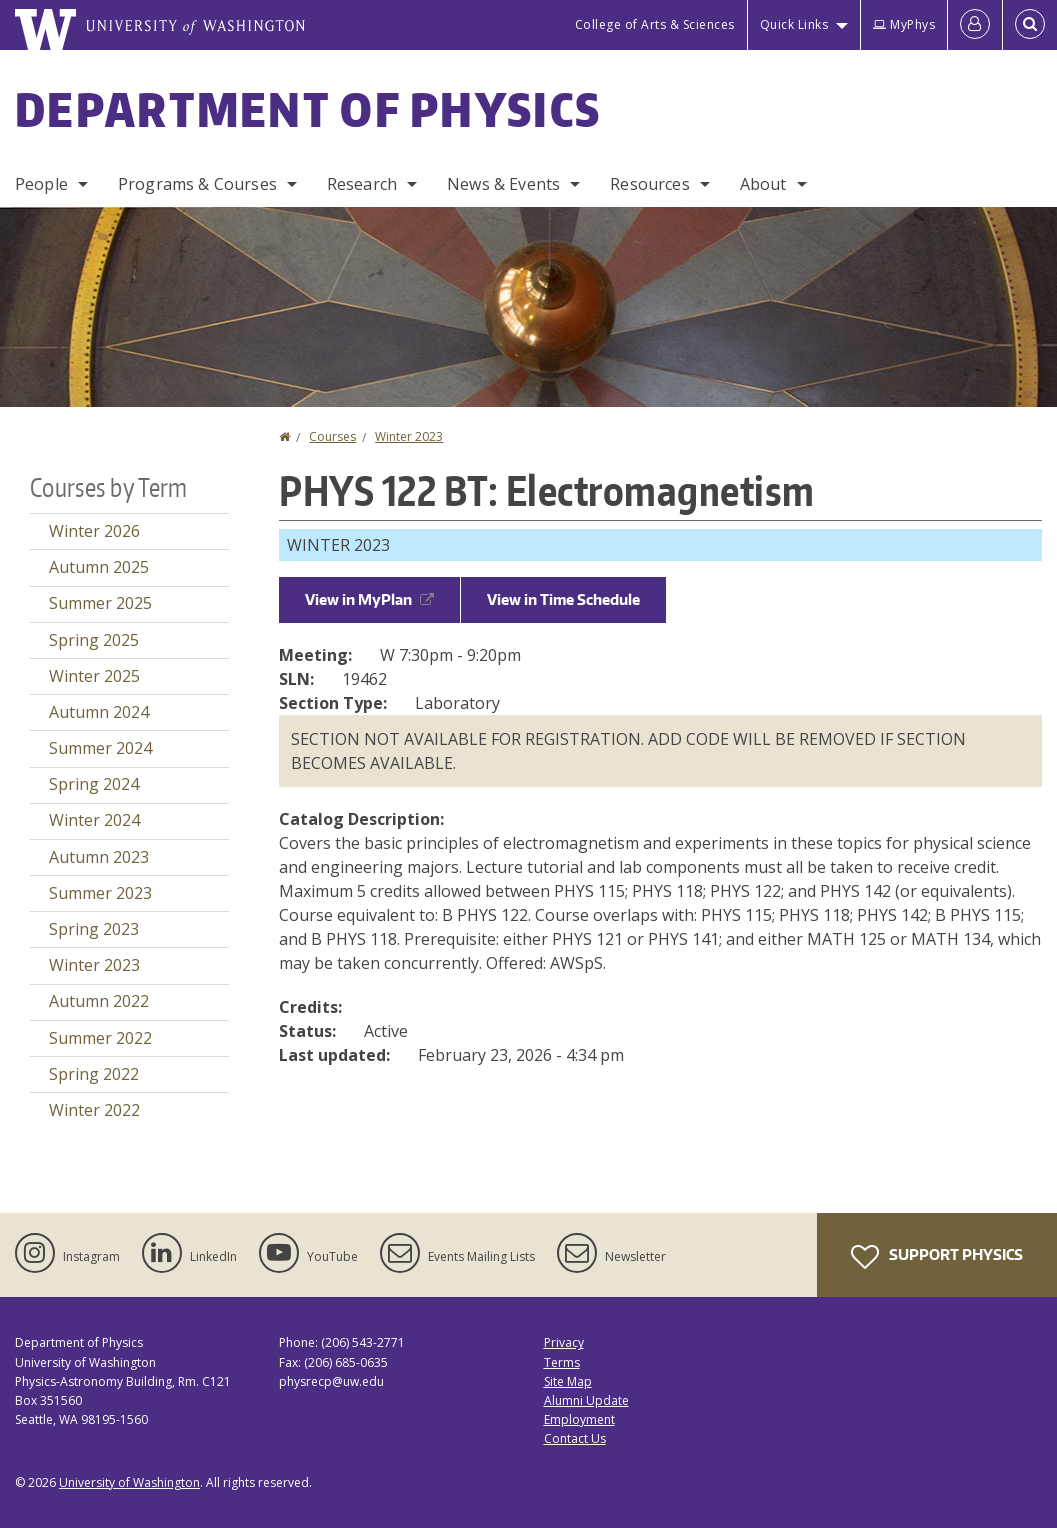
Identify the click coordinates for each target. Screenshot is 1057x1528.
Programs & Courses (197, 184)
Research (362, 184)
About (763, 184)
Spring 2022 (94, 1074)
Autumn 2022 (99, 1001)
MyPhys (904, 24)
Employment (579, 1419)
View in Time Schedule (563, 599)
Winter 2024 (94, 820)
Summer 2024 (100, 748)
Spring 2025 (94, 640)
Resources (649, 184)
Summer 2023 (100, 893)
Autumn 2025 (99, 567)
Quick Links (794, 24)
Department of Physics (308, 109)
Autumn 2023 (99, 857)
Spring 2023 (94, 929)
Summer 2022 (100, 1038)
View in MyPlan (369, 599)
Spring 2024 (94, 784)
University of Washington (129, 1482)
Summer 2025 (100, 603)
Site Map (568, 1381)
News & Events (503, 184)
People (41, 184)
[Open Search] (1030, 25)
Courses (332, 436)
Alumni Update (586, 1400)
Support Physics (937, 1257)
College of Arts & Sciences (655, 24)
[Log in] (975, 25)
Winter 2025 (94, 676)
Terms (562, 1362)
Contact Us (575, 1438)
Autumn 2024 (99, 712)
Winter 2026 (94, 531)
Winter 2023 (409, 436)
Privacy (564, 1342)
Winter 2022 (94, 1110)
